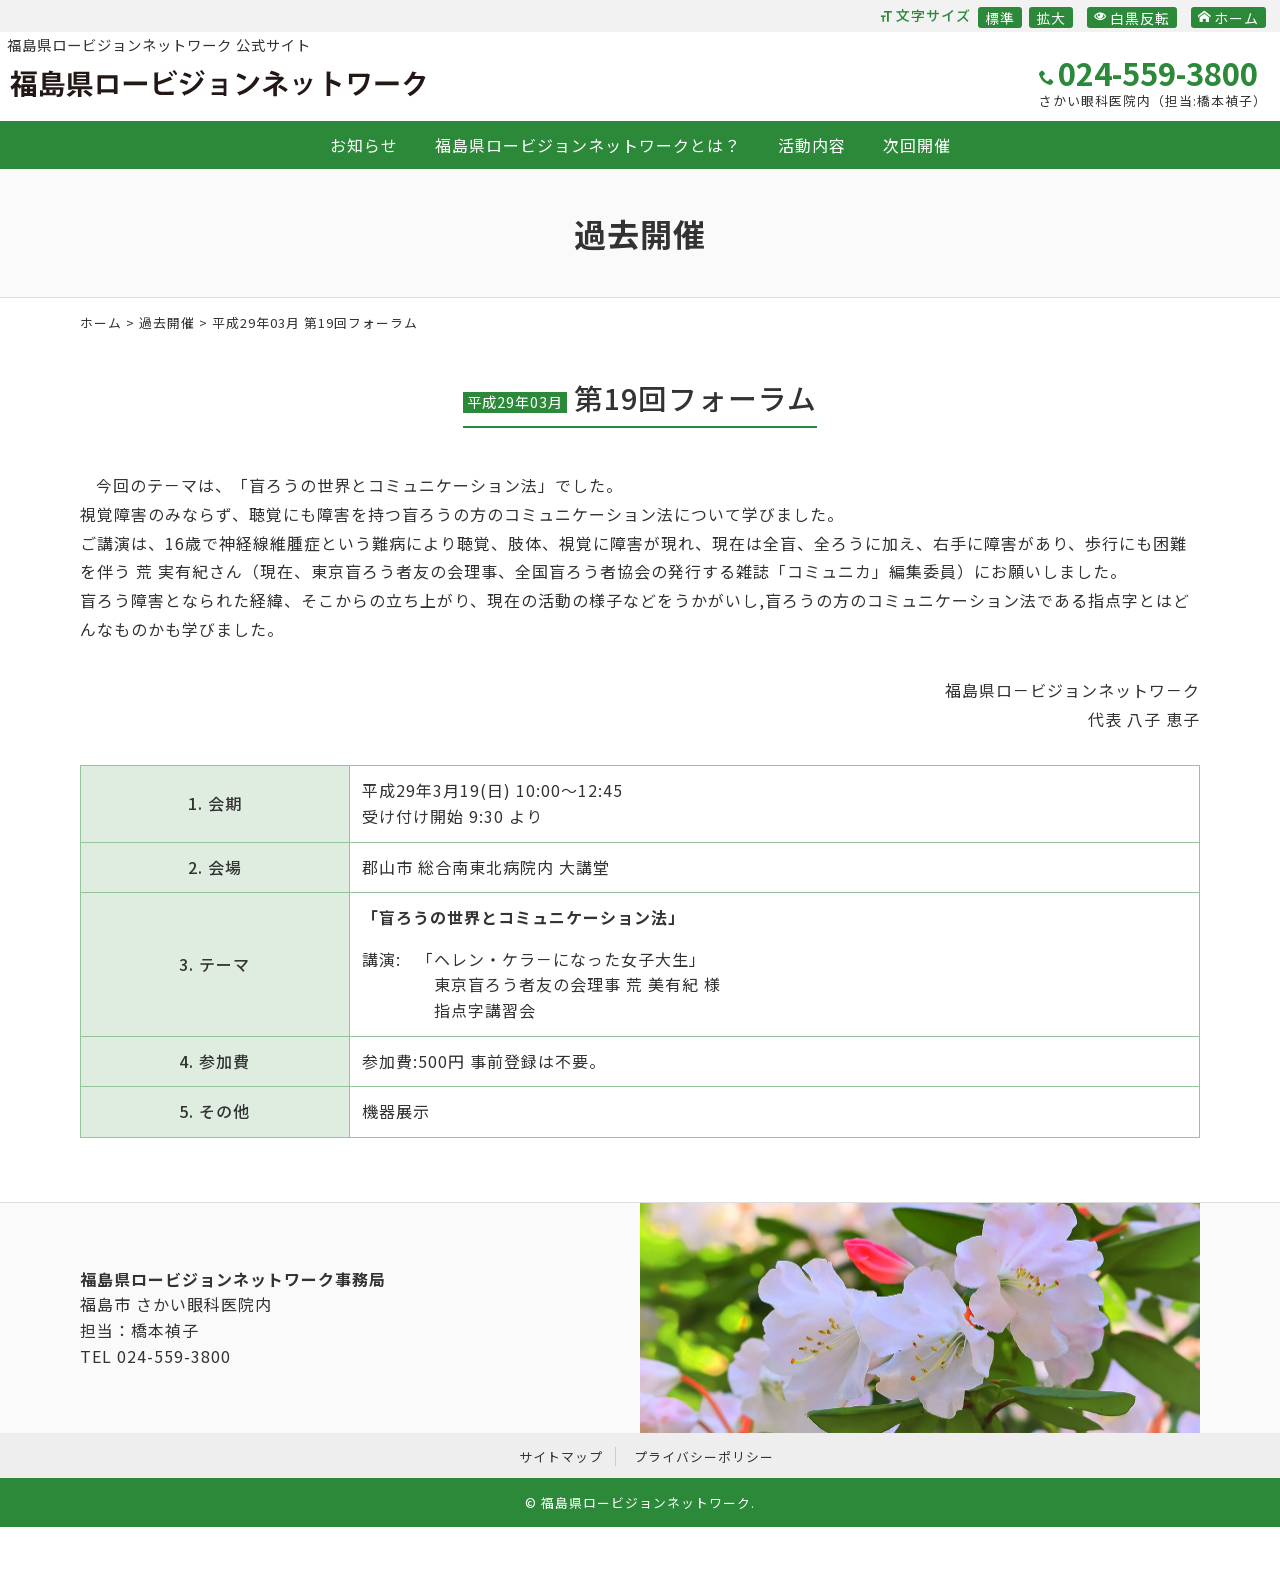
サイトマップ (561, 1456)
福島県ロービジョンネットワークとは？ (588, 145)
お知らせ (364, 145)
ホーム (1228, 18)
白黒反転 (1132, 18)
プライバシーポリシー (704, 1456)
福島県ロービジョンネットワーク (218, 84)
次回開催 (917, 145)
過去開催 (167, 322)
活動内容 (812, 145)
